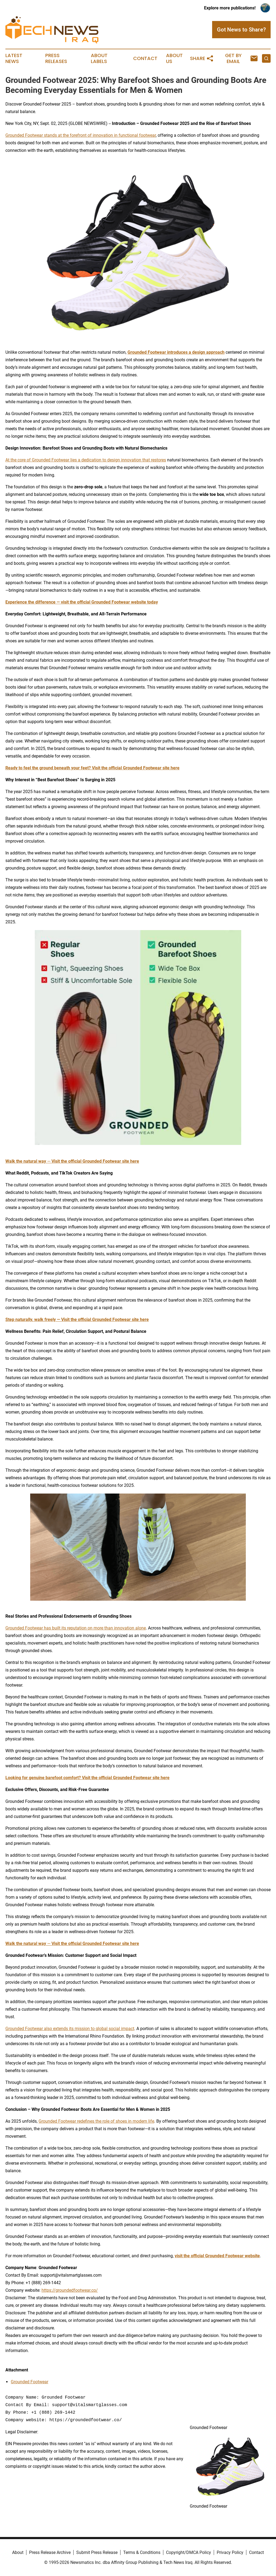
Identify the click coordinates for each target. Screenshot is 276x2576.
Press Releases (56, 58)
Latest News (13, 58)
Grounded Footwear (29, 2381)
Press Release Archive (50, 2552)
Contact (145, 58)
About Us (174, 58)
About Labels (99, 58)
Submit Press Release (97, 2552)
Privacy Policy (230, 2552)
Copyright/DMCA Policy (188, 2552)
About (17, 2552)
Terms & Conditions (141, 2552)
